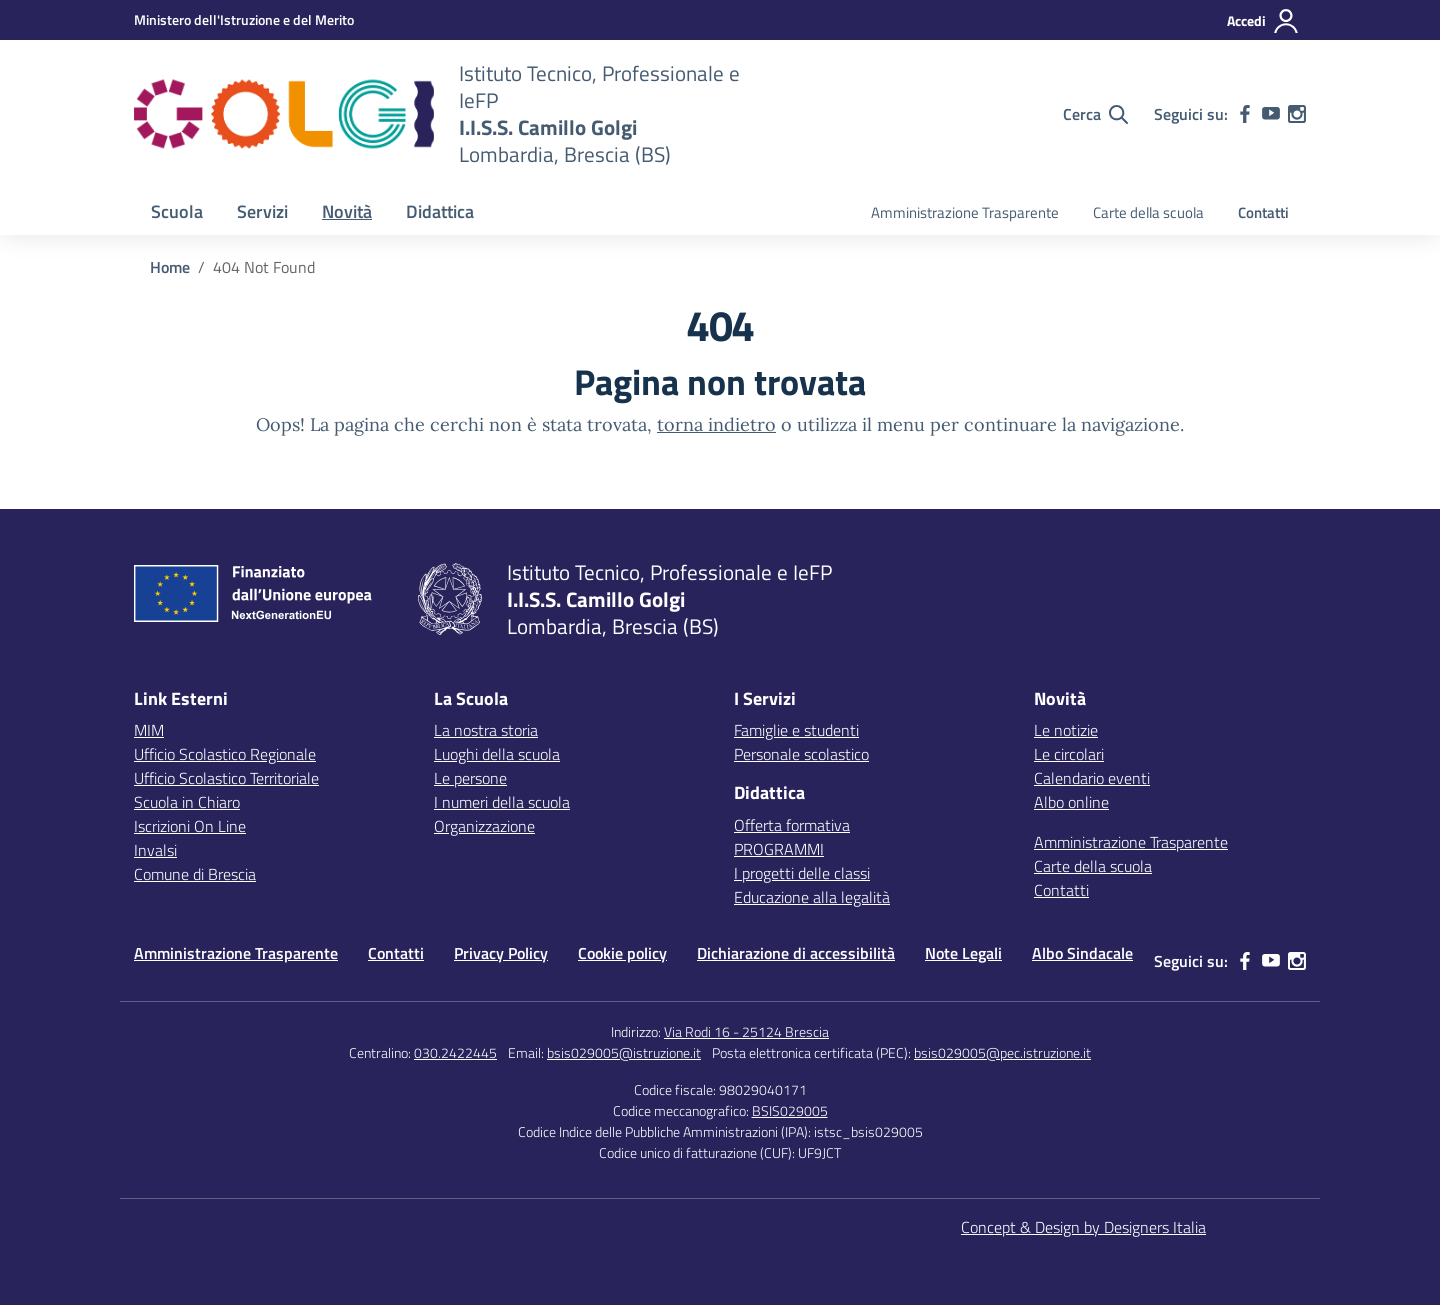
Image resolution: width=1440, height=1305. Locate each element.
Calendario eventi (1092, 778)
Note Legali (963, 953)
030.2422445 (455, 1052)
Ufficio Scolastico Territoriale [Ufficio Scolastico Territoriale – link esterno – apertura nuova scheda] (226, 778)
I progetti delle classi (802, 873)
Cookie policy (622, 953)
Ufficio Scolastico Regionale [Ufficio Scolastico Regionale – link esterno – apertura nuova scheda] (225, 754)
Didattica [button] (440, 211)
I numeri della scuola (502, 802)
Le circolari (1069, 754)
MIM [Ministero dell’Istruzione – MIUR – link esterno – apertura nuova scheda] (149, 730)
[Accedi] (1263, 21)
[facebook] (1245, 114)
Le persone (470, 778)
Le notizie (1066, 730)
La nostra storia (486, 730)
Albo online (1071, 802)
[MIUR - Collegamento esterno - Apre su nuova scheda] (244, 19)
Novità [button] (347, 211)
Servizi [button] (262, 211)
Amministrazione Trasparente (965, 212)
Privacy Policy (501, 953)
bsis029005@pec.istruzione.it (1002, 1052)
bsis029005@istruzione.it (624, 1052)
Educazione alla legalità (812, 897)
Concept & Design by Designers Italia (1083, 1227)
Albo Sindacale (1082, 953)
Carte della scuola (1148, 212)
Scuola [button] (177, 211)
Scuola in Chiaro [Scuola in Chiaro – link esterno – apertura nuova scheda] (187, 802)
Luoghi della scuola (497, 754)
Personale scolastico (801, 754)
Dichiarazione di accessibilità (796, 953)
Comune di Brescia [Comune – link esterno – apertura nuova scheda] (195, 874)
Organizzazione (484, 826)
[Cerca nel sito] (1095, 114)
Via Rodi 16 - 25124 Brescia (746, 1031)
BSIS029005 (790, 1110)
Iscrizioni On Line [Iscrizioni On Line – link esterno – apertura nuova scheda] (190, 826)
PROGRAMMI (779, 849)
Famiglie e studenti (796, 730)
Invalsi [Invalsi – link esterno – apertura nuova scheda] (155, 850)
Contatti (1263, 212)
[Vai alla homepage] (284, 114)
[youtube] (1271, 114)
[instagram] (1297, 114)
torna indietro (716, 424)
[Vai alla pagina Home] (170, 267)
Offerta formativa (792, 825)
